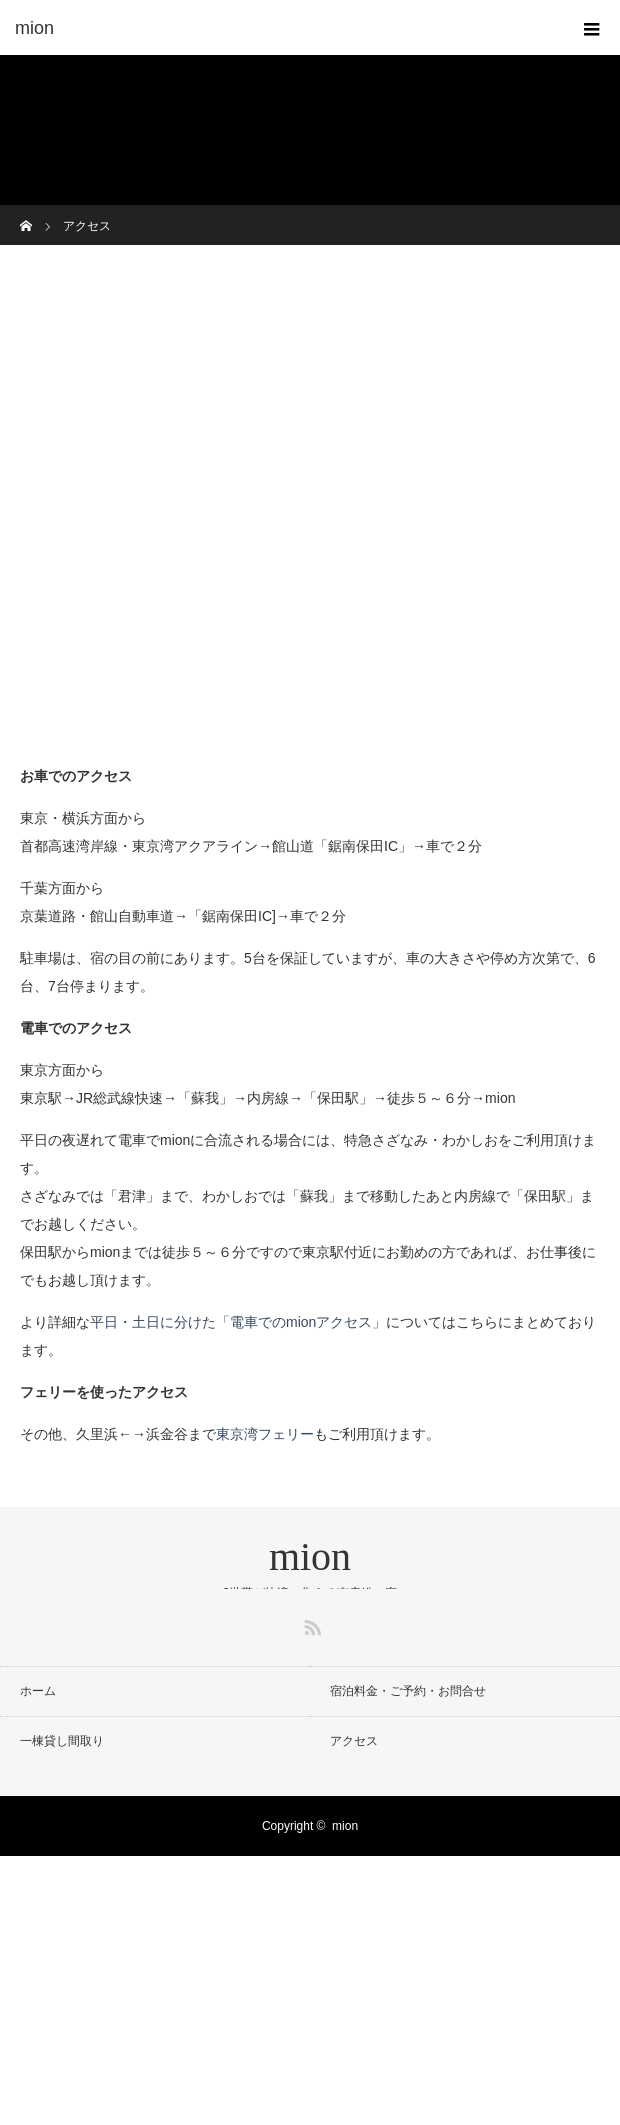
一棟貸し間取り (62, 1741)
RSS (310, 1624)
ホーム (38, 1691)
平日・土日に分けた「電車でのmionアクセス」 (238, 1322)
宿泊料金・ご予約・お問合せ (408, 1691)
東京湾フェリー (265, 1434)
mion (310, 1556)
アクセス (354, 1741)
